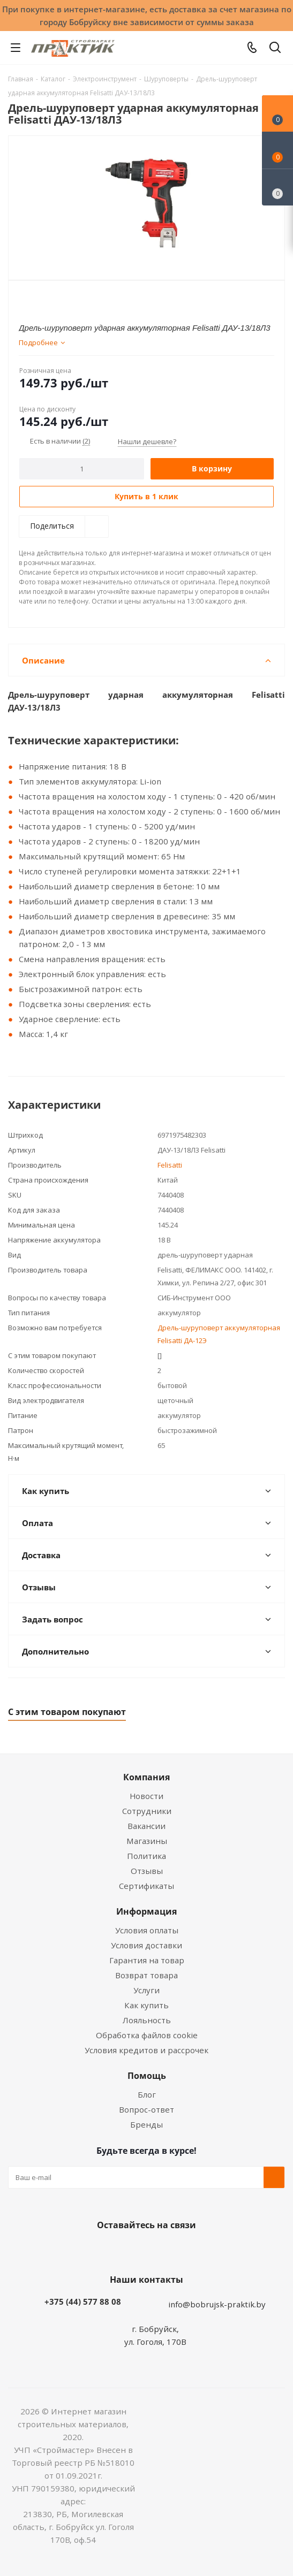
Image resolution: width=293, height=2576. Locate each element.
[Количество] (81, 469)
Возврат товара (146, 1975)
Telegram (184, 2250)
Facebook (130, 2250)
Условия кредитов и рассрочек (146, 2050)
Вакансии (146, 1825)
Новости (146, 1795)
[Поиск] (275, 49)
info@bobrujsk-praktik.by (217, 2304)
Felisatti (169, 1165)
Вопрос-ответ (146, 2109)
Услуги (146, 1990)
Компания (146, 1777)
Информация (146, 1911)
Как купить (146, 2005)
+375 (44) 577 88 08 (82, 2301)
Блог (147, 2094)
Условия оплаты (146, 1930)
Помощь (146, 2076)
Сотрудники (146, 1810)
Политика (146, 1855)
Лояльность (147, 2020)
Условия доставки (146, 1945)
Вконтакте (104, 2250)
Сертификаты (146, 1885)
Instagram (157, 2250)
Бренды (146, 2124)
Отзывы (147, 1870)
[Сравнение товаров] (277, 187)
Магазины (146, 1840)
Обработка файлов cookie (147, 2035)
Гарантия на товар (146, 1960)
